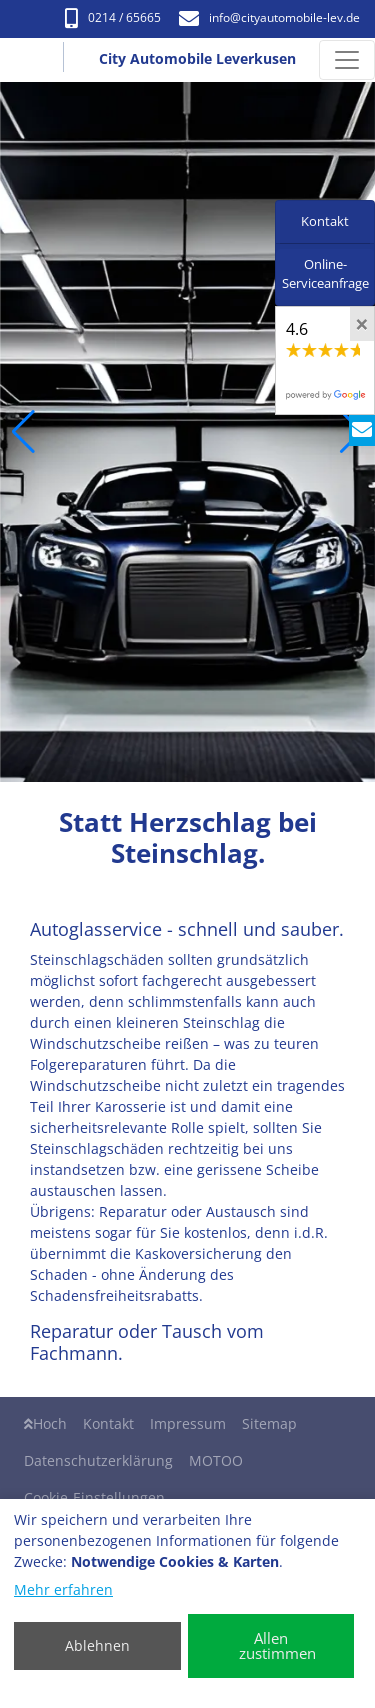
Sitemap (269, 1423)
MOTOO (216, 1460)
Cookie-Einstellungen (94, 1497)
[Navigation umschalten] (347, 60)
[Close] (362, 324)
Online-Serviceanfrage (325, 274)
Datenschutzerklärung (98, 1460)
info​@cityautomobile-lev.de (269, 17)
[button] (23, 432)
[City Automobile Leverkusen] (37, 60)
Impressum (188, 1423)
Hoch (45, 1423)
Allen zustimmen (277, 1645)
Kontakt (108, 1423)
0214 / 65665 (113, 17)
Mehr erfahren (63, 1589)
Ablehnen (97, 1645)
